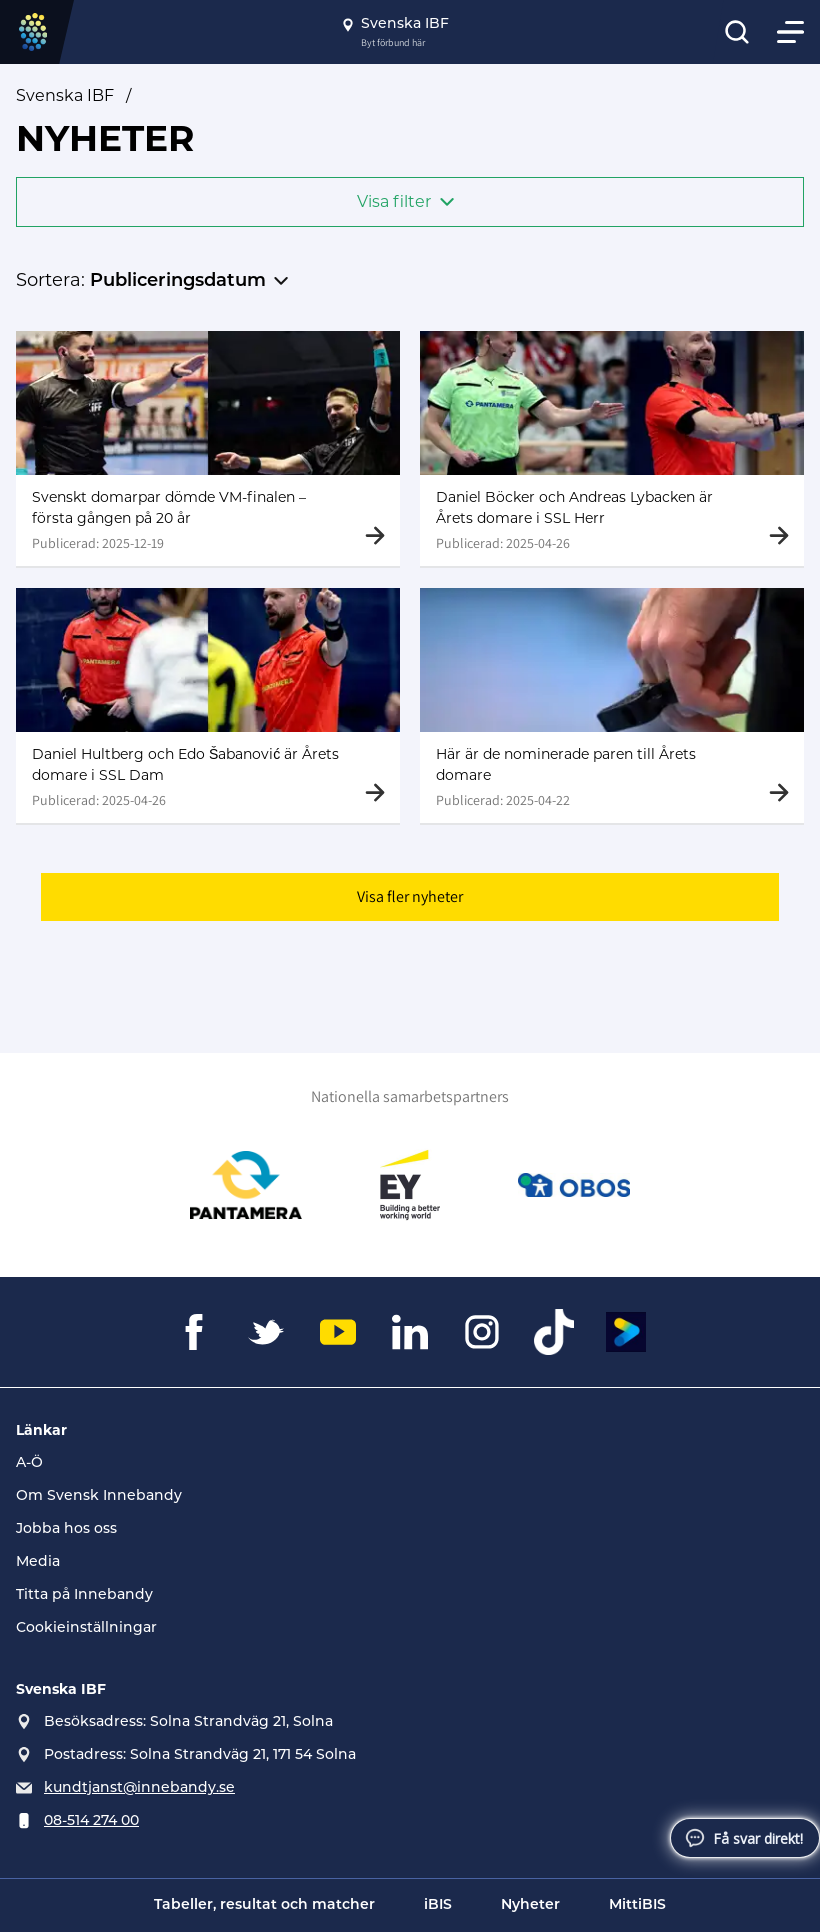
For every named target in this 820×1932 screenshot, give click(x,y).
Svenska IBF (65, 95)
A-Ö (29, 1463)
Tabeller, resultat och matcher (264, 1905)
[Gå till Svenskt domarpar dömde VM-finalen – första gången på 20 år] (208, 448)
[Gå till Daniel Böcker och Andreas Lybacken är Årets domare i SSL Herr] (612, 448)
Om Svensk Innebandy (99, 1496)
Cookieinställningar (86, 1628)
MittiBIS (637, 1905)
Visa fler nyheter (410, 900)
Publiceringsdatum (178, 281)
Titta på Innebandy (84, 1595)
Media (38, 1562)
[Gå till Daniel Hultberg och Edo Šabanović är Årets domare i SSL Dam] (208, 707)
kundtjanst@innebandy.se (139, 1788)
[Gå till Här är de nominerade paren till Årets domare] (612, 707)
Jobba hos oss (66, 1529)
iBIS (438, 1905)
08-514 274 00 (91, 1821)
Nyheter (530, 1905)
